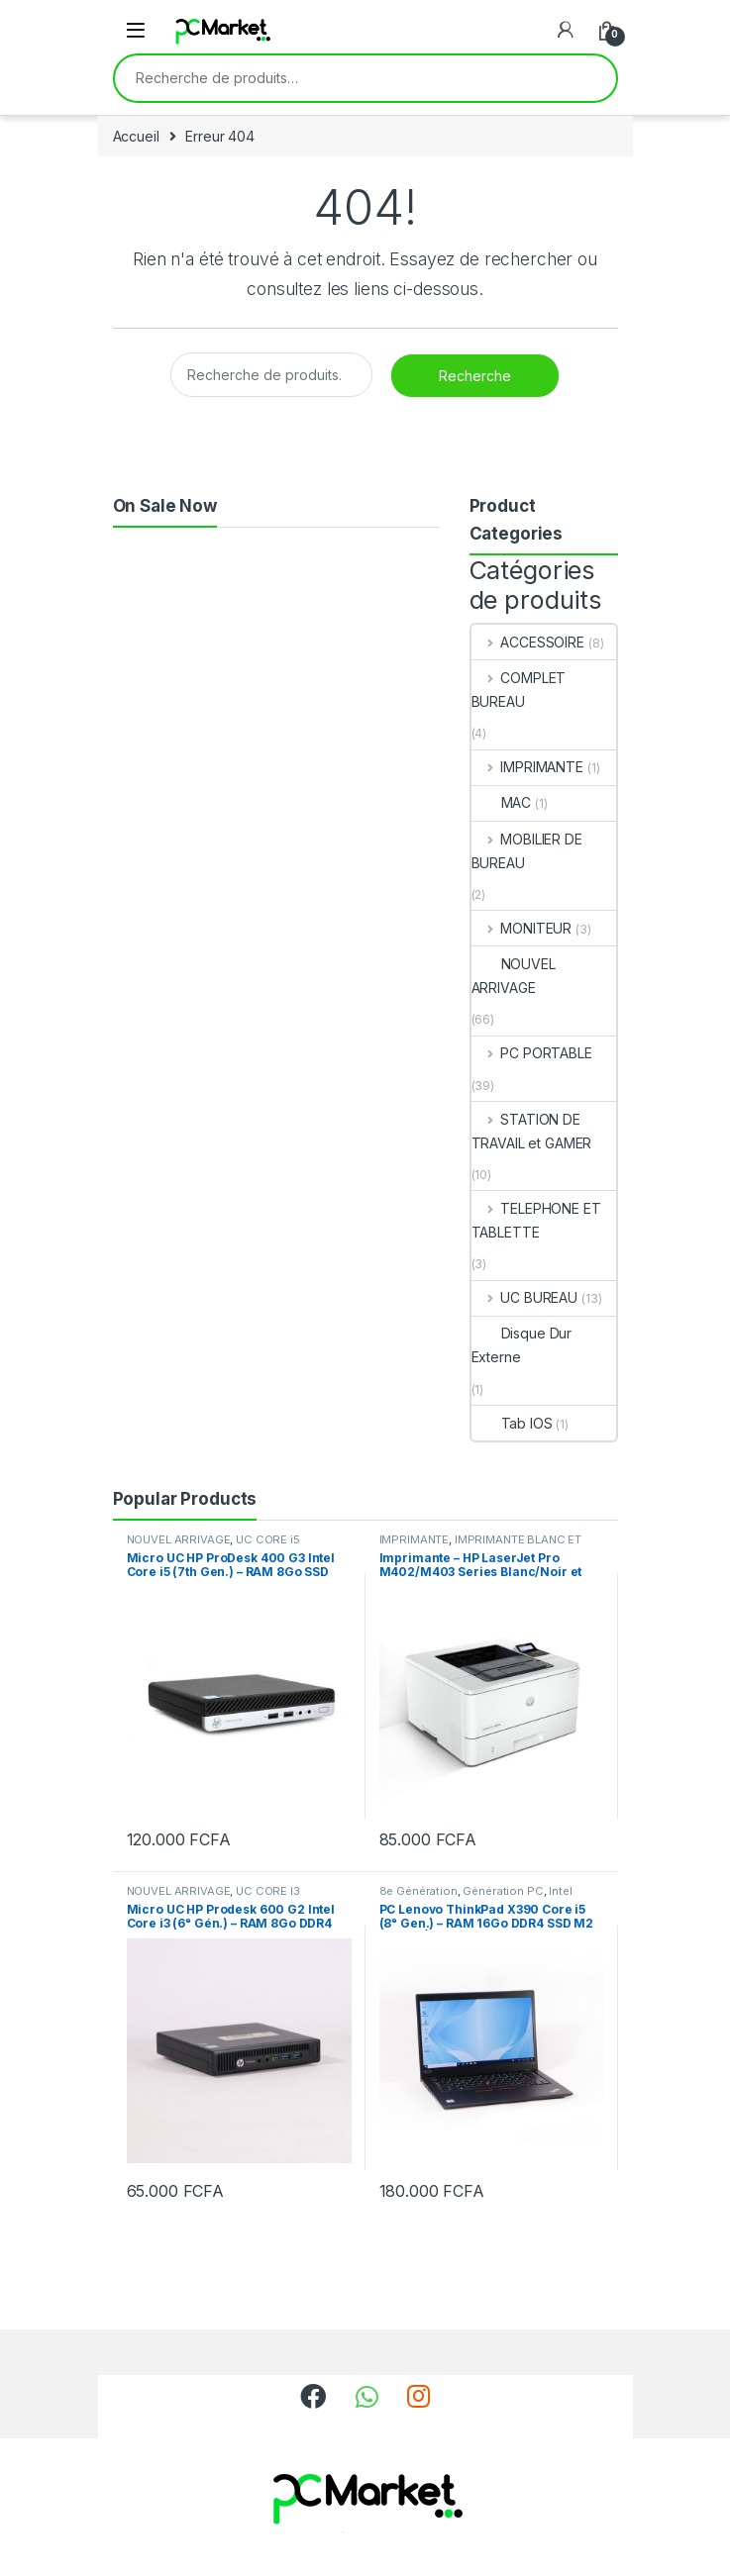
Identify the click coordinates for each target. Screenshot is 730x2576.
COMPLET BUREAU (519, 689)
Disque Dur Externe (522, 1345)
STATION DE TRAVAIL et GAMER (531, 1131)
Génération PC (503, 1891)
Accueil (136, 136)
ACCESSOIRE (527, 642)
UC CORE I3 (268, 1891)
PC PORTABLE (531, 1052)
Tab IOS (512, 1423)
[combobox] (338, 78)
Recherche (588, 78)
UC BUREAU (524, 1297)
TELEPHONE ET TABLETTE (536, 1220)
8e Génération (418, 1891)
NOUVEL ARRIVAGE (513, 975)
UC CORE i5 (268, 1539)
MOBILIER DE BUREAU (526, 851)
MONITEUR (522, 928)
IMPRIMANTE (527, 766)
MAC (501, 802)
